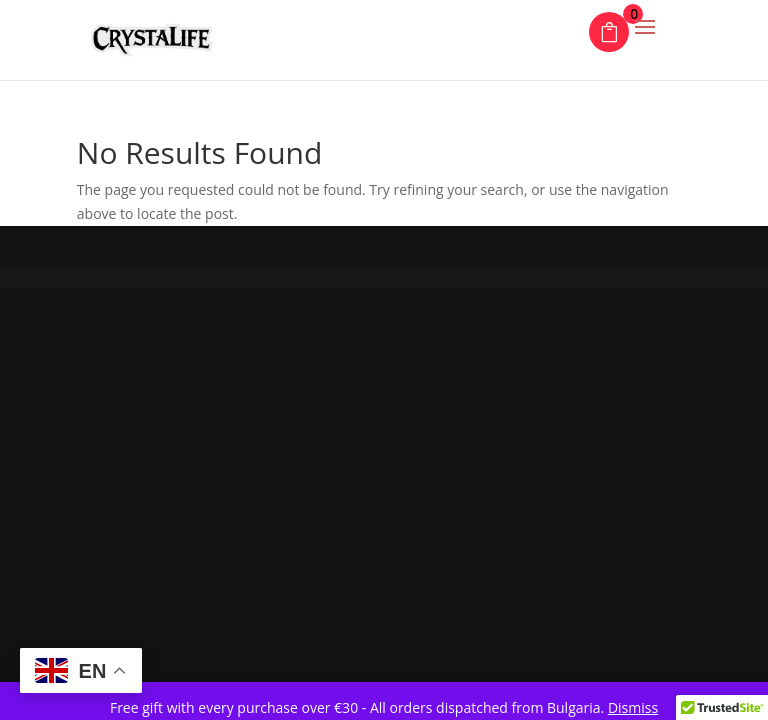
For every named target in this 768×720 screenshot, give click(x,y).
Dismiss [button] (633, 707)
